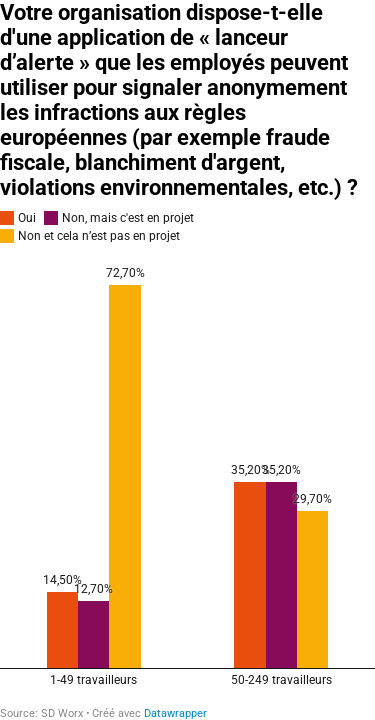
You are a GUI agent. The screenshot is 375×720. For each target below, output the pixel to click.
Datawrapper (175, 713)
